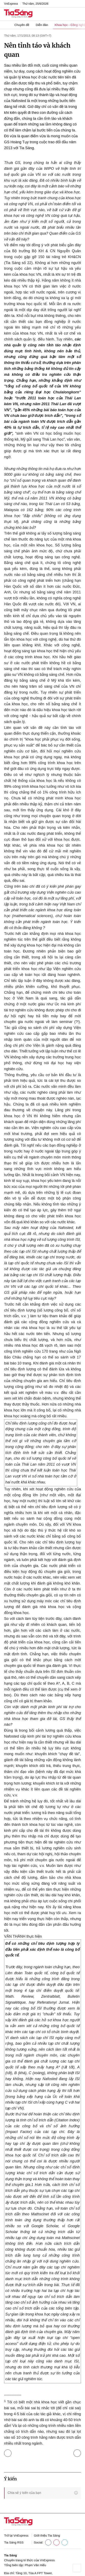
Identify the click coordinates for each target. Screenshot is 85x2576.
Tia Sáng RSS (14, 2516)
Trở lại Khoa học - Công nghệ (7, 2453)
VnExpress (11, 3)
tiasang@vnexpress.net (30, 2561)
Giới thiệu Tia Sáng (47, 2509)
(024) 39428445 (30, 2556)
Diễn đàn (42, 25)
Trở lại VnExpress (16, 2509)
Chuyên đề (21, 25)
